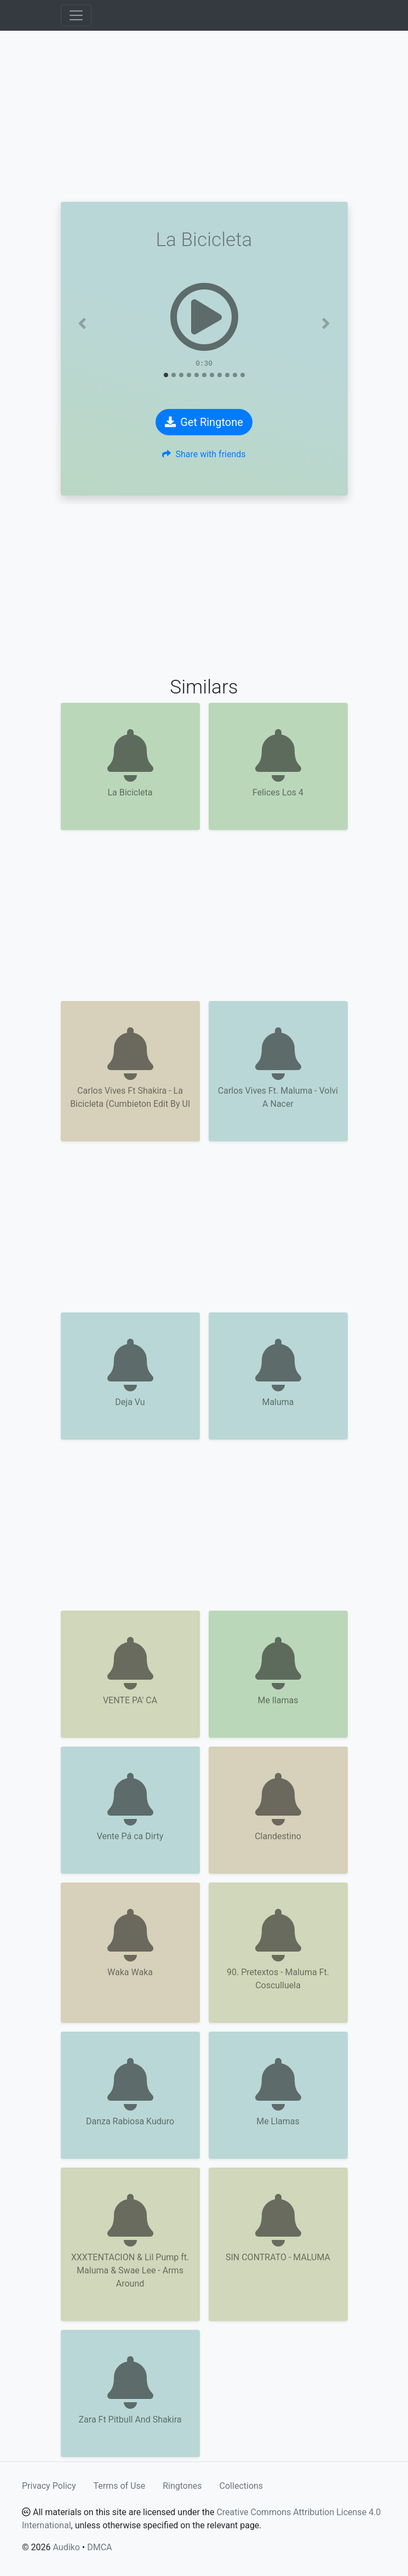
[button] (82, 323)
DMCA (99, 2547)
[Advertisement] (204, 116)
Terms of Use (120, 2486)
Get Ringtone (204, 422)
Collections (241, 2486)
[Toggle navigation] (76, 15)
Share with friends (203, 454)
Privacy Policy (49, 2486)
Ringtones (182, 2486)
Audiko (66, 2547)
